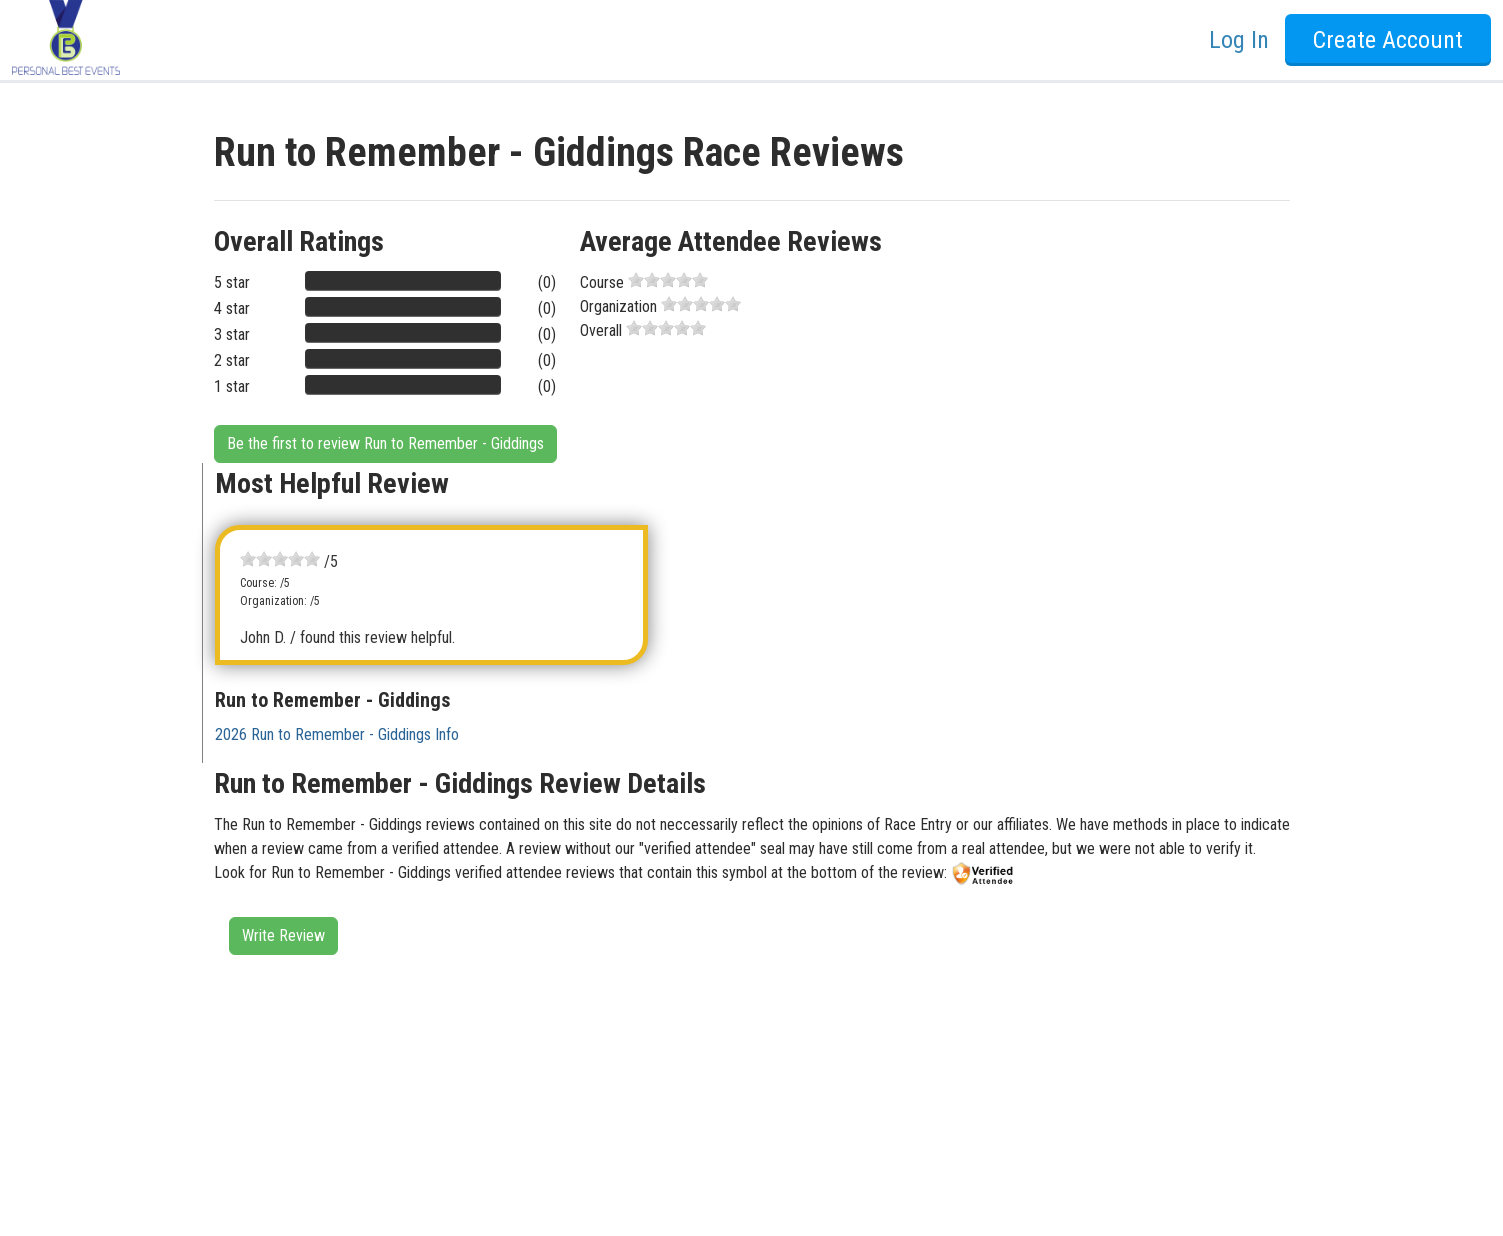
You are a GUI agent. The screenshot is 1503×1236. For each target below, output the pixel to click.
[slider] (668, 280)
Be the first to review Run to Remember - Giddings (385, 443)
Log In (1239, 40)
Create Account (1388, 40)
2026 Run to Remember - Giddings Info (337, 734)
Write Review (283, 935)
